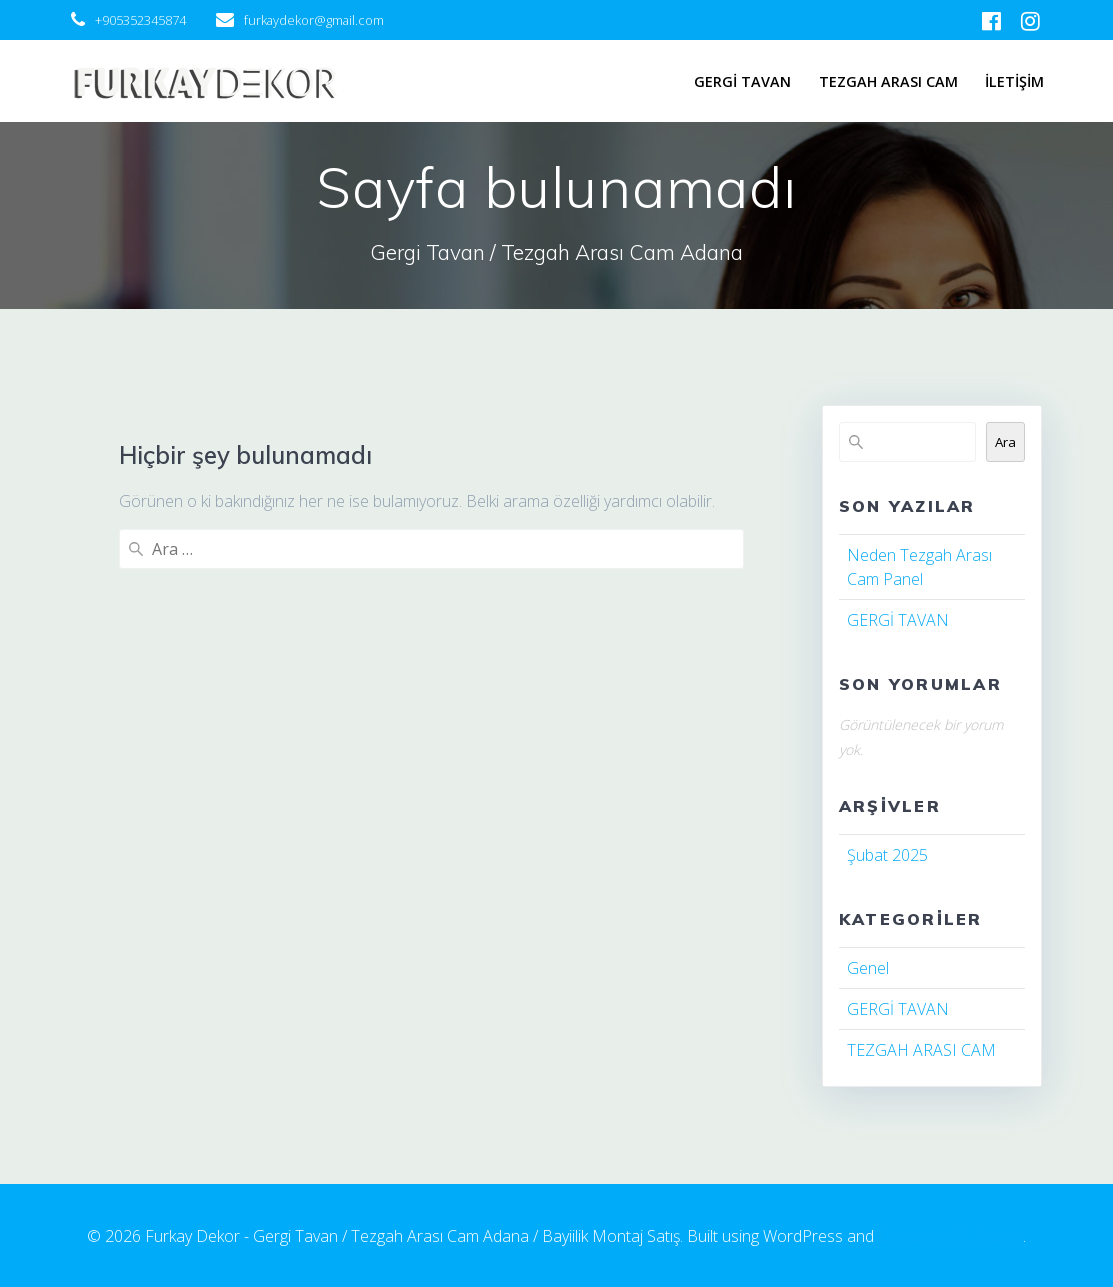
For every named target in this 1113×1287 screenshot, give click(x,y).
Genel (868, 968)
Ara (1005, 442)
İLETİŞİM (1014, 81)
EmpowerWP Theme (950, 1236)
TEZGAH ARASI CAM (888, 81)
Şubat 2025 (887, 855)
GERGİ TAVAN (742, 81)
